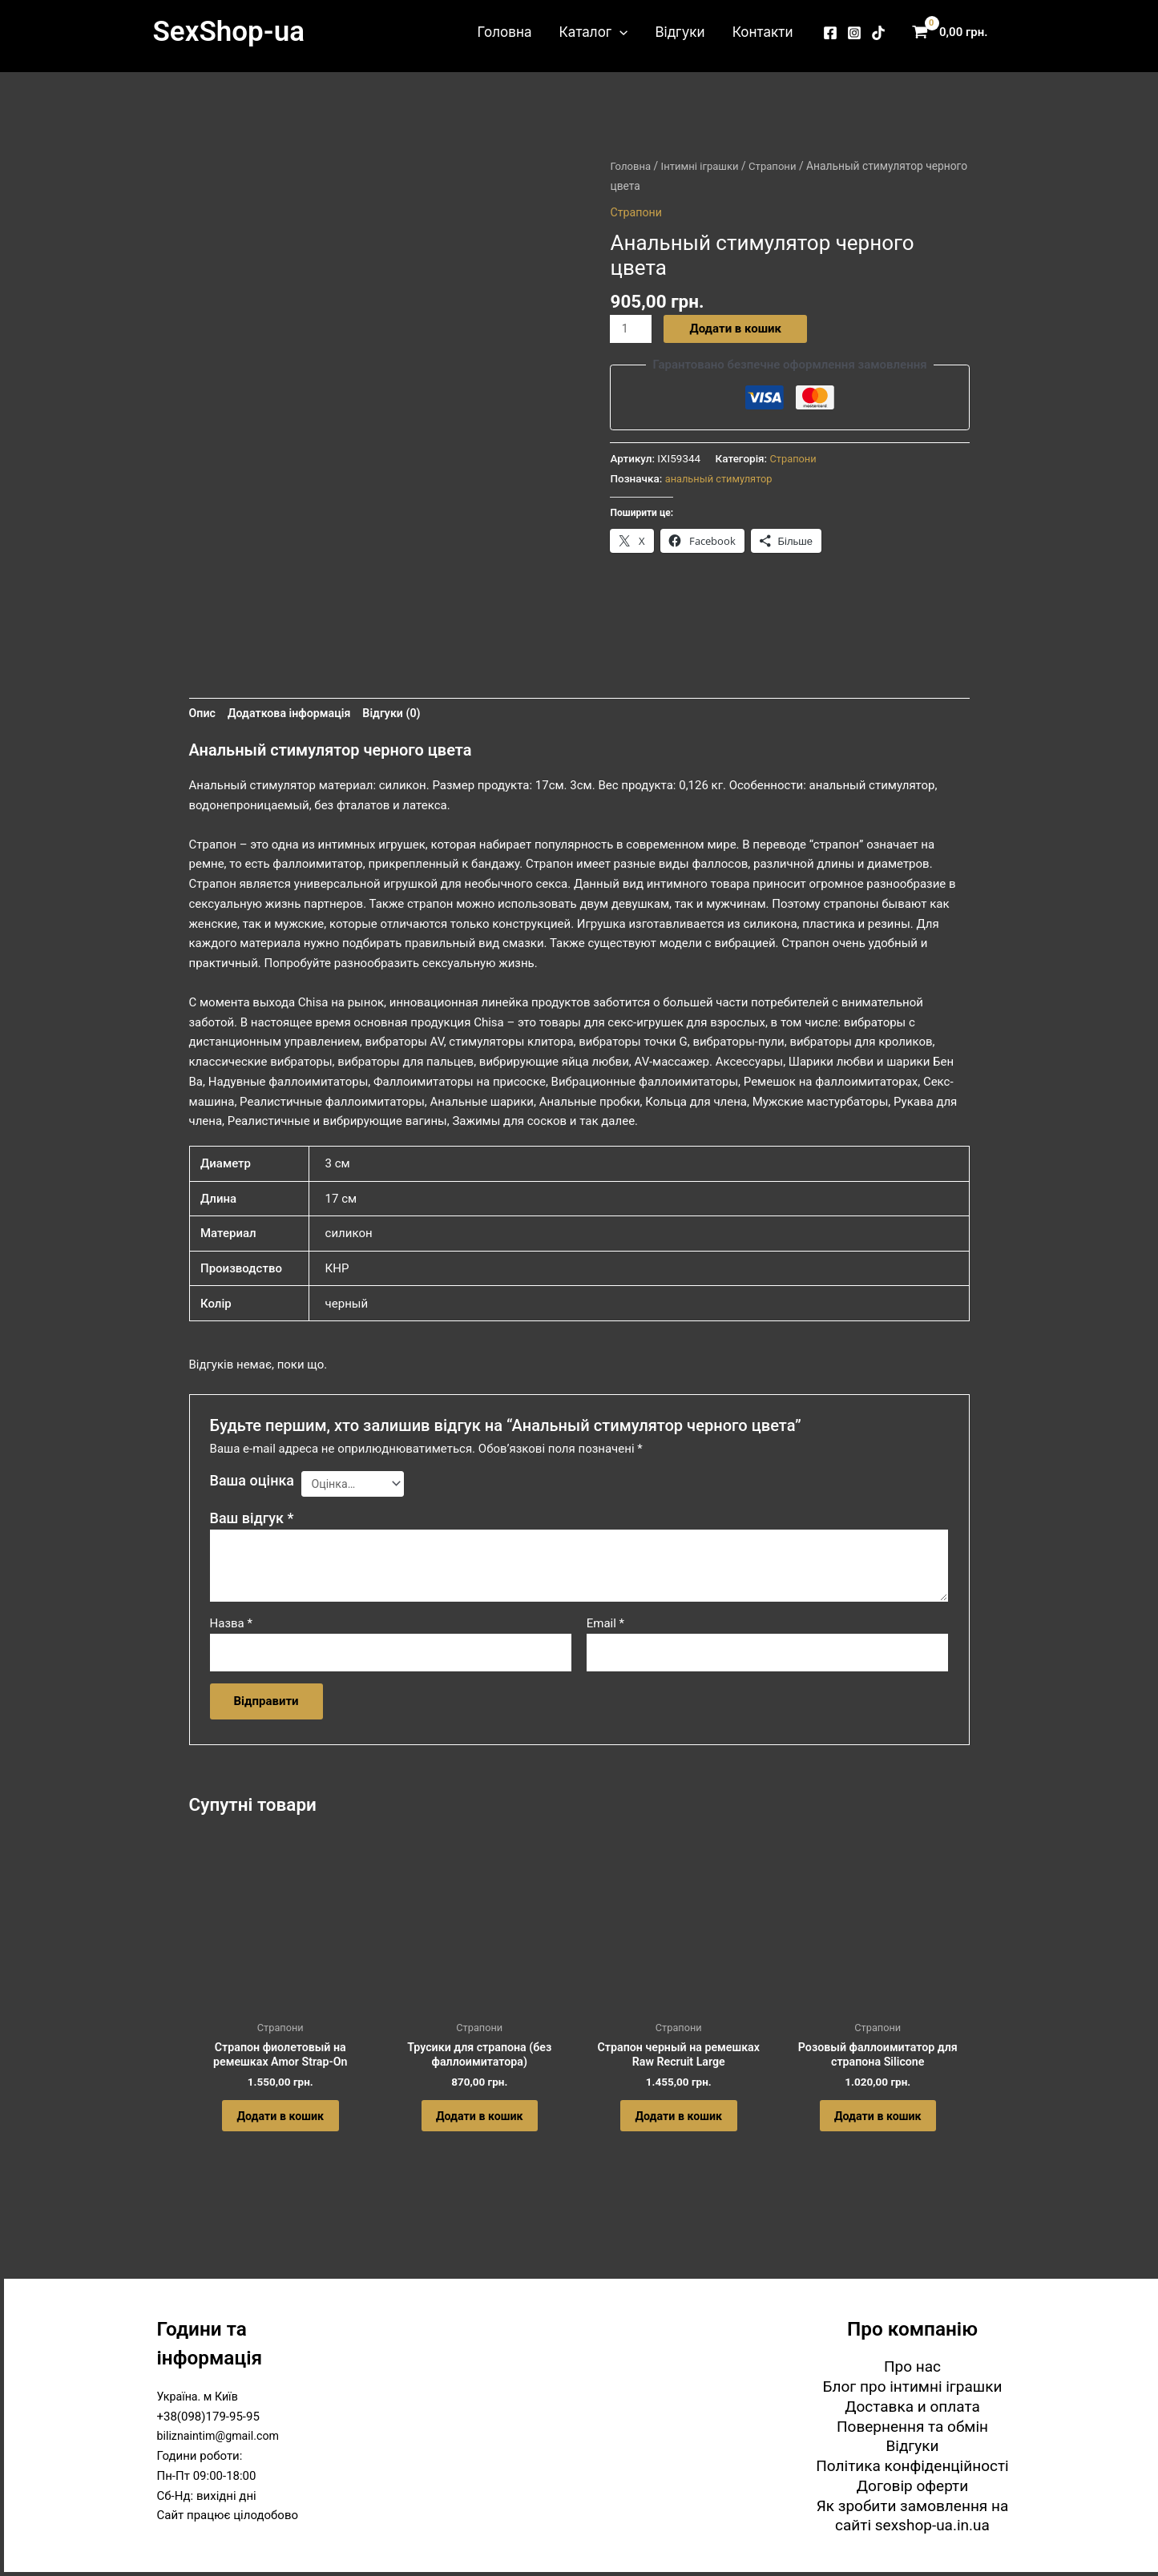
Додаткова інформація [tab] (294, 707)
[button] (619, 32)
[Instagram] (854, 33)
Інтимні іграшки (703, 165)
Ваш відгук (252, 1515)
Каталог (593, 32)
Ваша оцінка (252, 1475)
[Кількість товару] (631, 329)
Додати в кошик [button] (280, 2121)
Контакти (762, 32)
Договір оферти (912, 2486)
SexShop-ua (229, 31)
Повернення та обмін (912, 2426)
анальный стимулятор (721, 478)
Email (605, 1622)
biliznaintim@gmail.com (221, 2436)
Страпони (780, 165)
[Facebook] (830, 33)
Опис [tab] (203, 707)
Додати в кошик (737, 328)
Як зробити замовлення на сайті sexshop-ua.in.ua (913, 2516)
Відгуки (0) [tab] (401, 707)
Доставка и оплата (912, 2406)
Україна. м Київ (200, 2396)
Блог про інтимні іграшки (913, 2386)
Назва (231, 1622)
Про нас (912, 2366)
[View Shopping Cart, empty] (954, 32)
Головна (505, 32)
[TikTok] (878, 33)
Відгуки (679, 32)
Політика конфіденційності (912, 2466)
